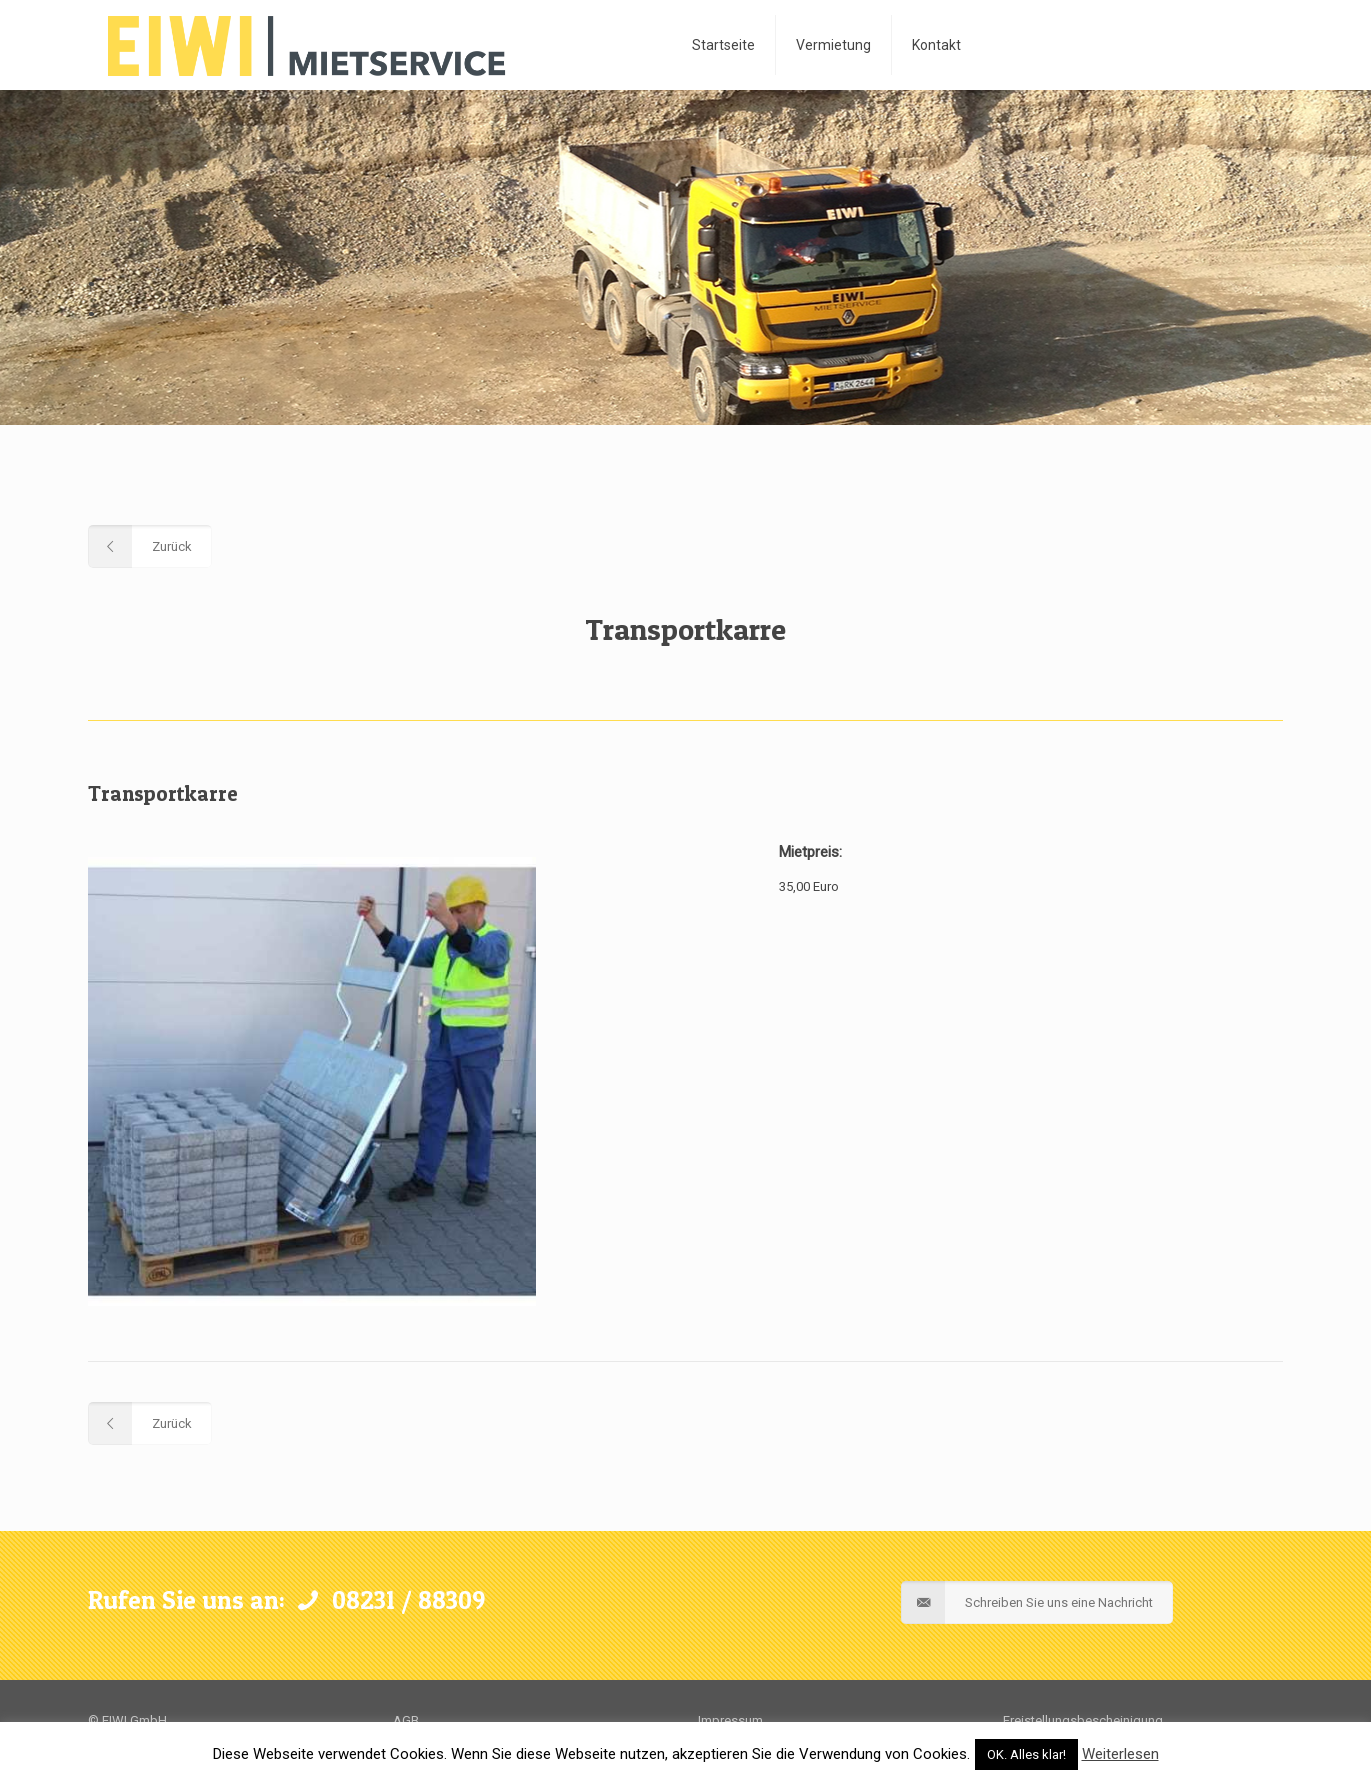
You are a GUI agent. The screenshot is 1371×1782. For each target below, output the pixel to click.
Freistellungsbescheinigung (1083, 1720)
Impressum (730, 1720)
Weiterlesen (1120, 1754)
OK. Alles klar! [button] (1026, 1754)
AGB (406, 1720)
